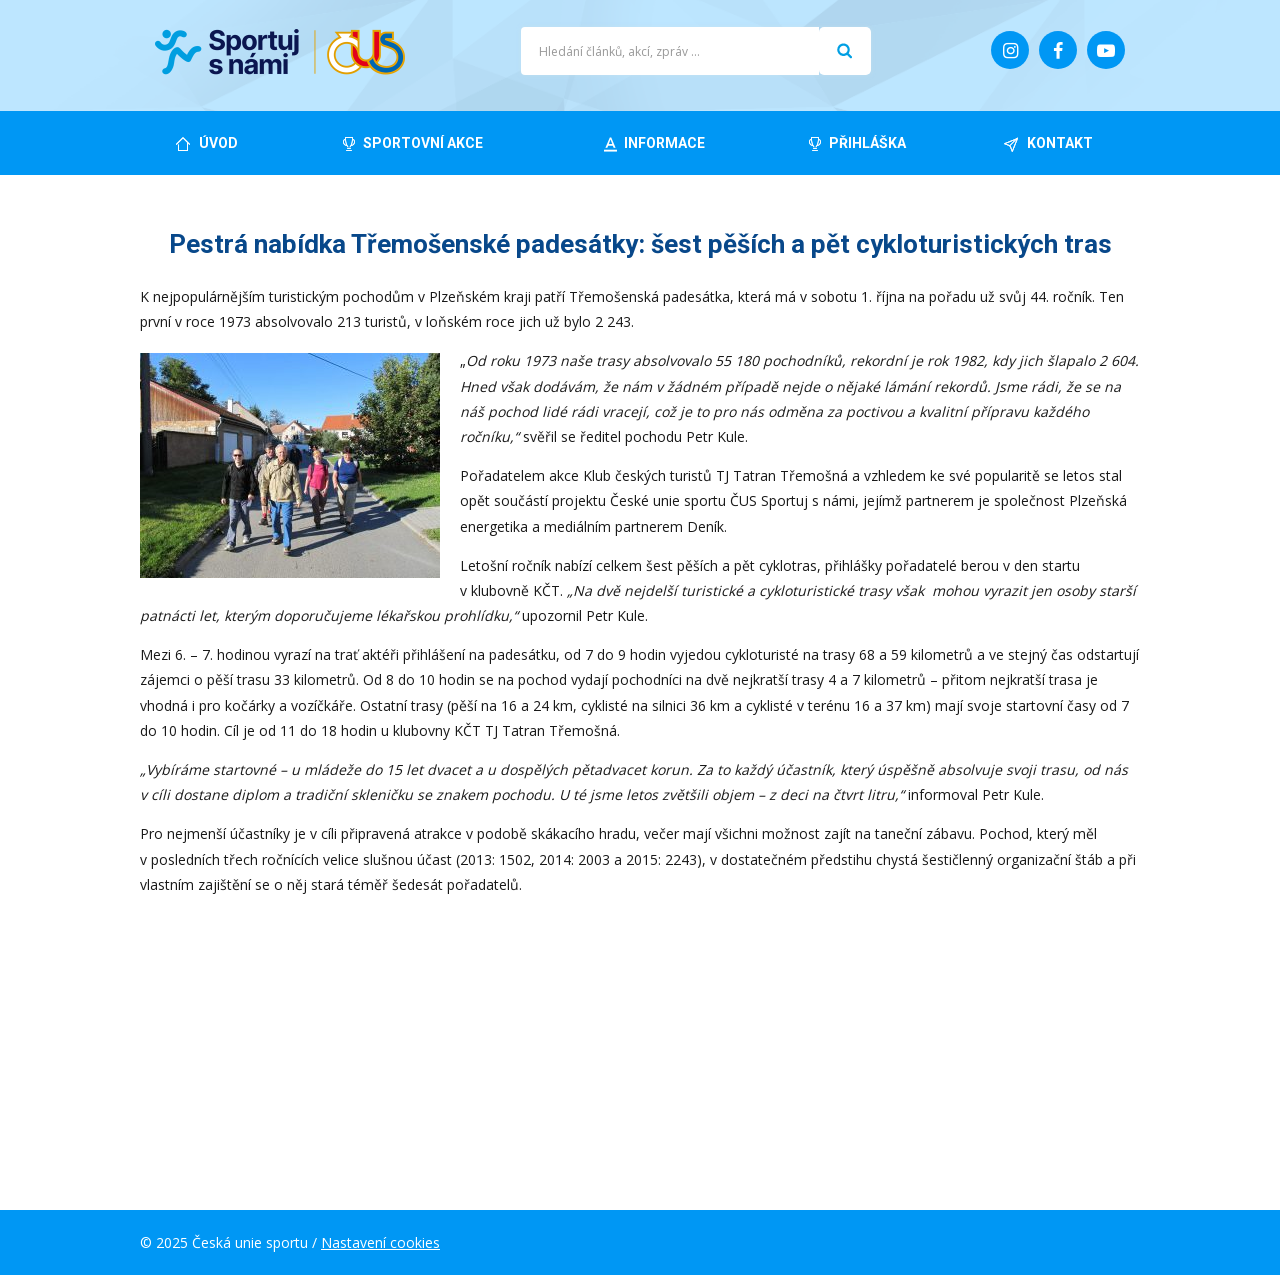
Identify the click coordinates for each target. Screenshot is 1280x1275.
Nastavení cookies (380, 1242)
